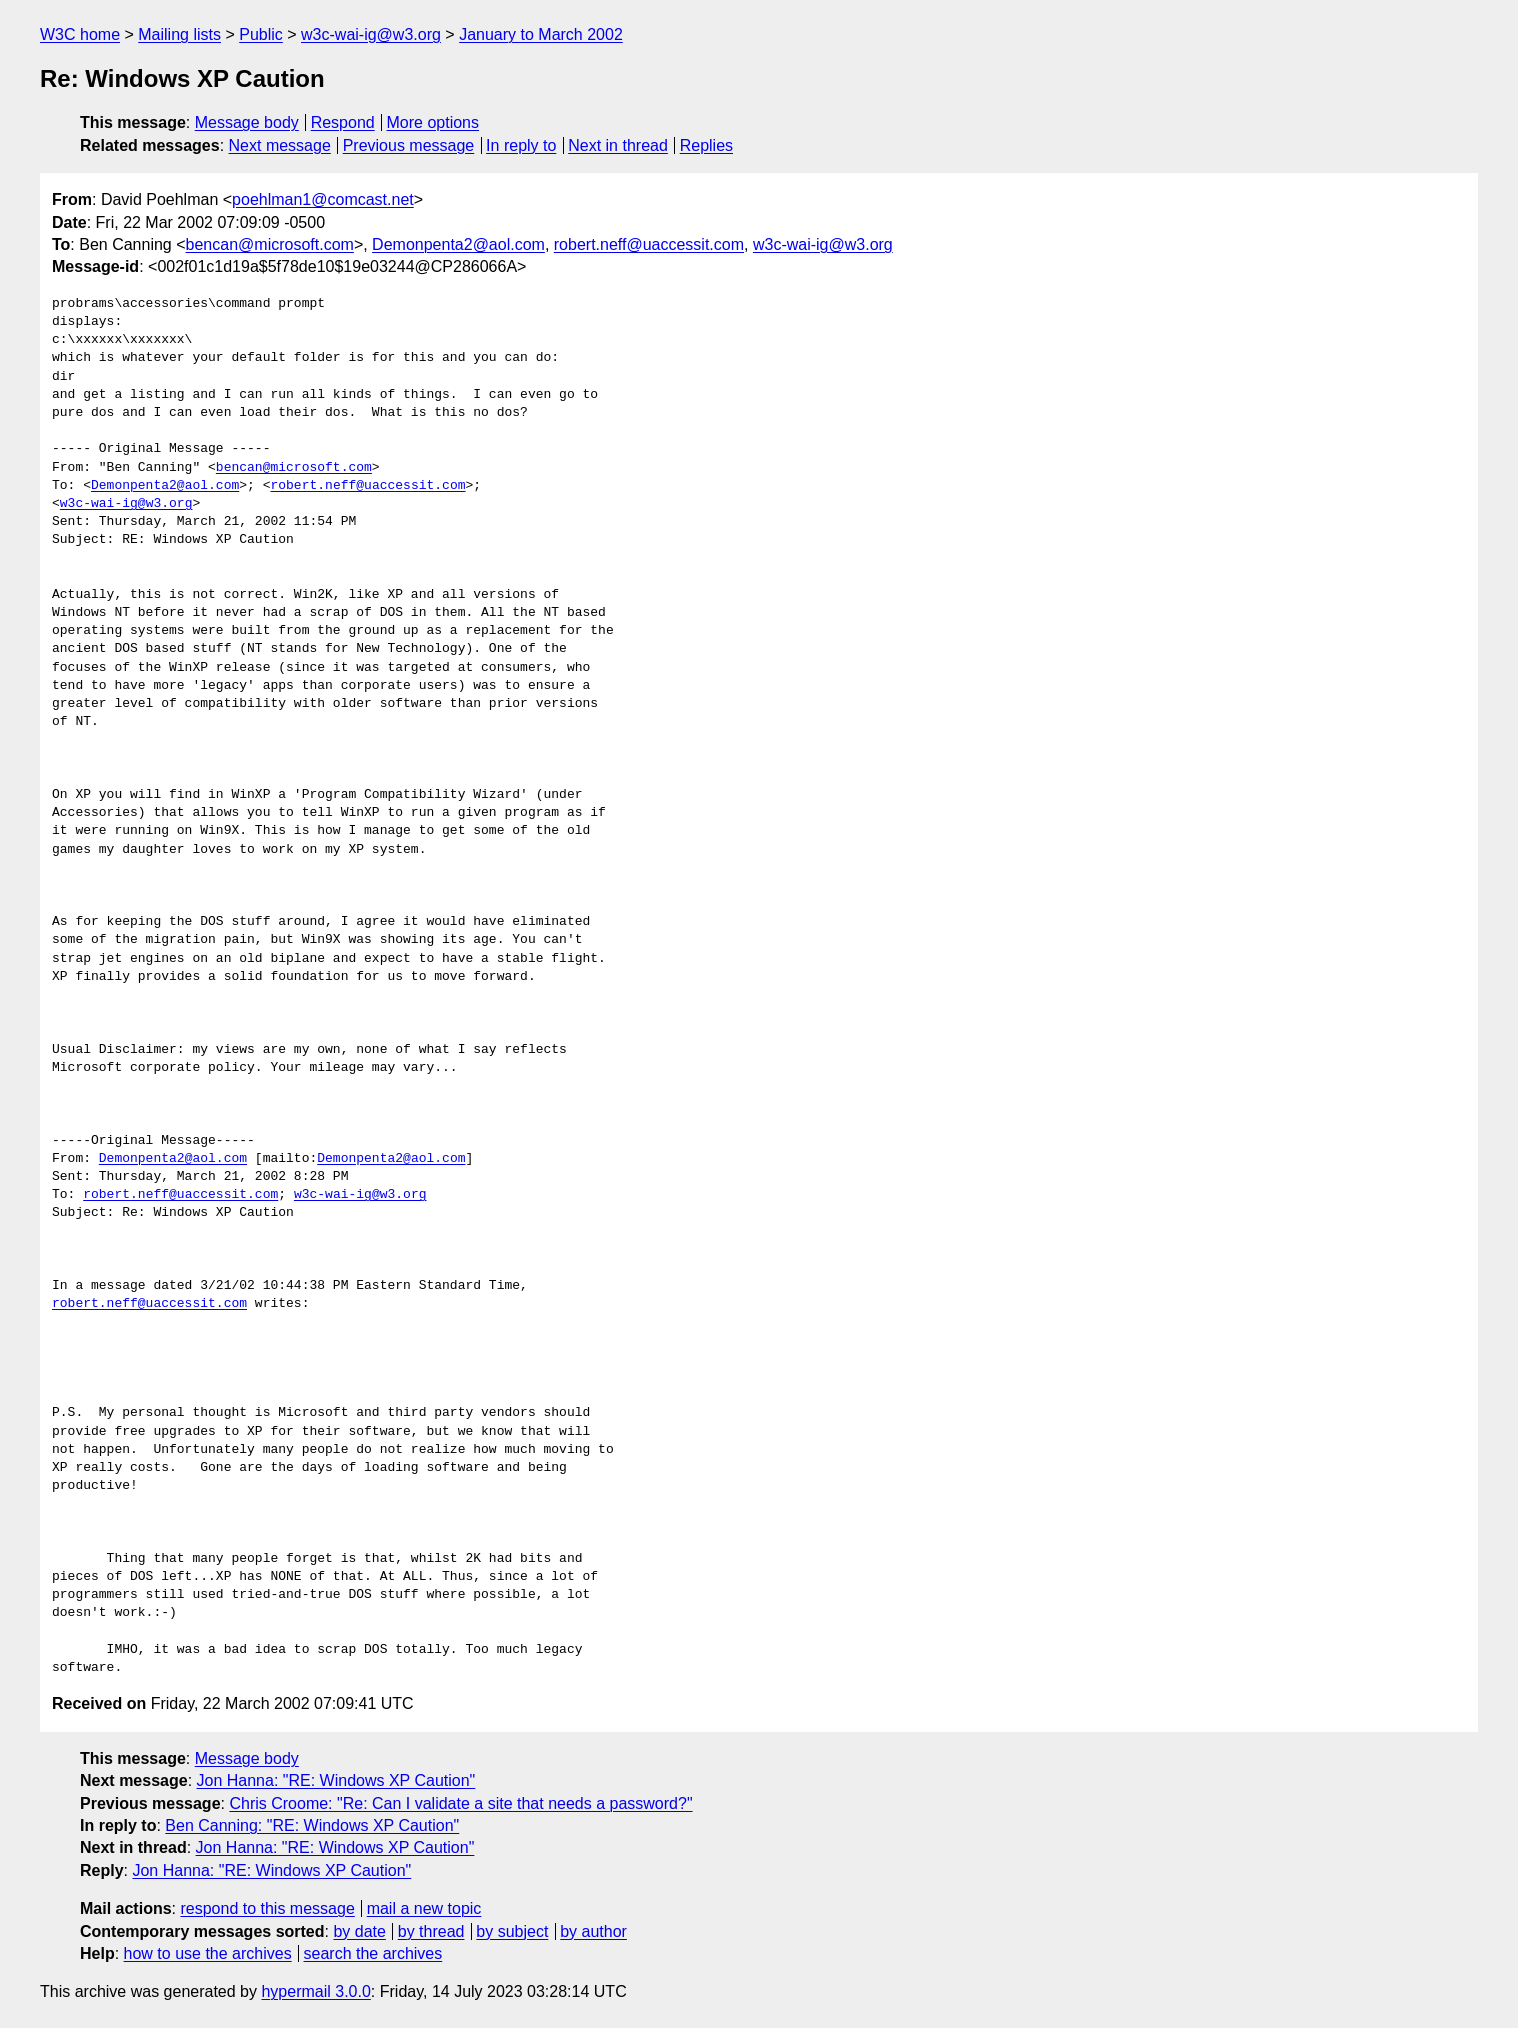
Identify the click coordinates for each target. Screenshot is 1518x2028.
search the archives (373, 1953)
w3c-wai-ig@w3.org (371, 34)
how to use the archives (208, 1953)
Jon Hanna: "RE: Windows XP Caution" (336, 1780)
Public (261, 34)
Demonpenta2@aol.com (458, 244)
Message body (247, 122)
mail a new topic (424, 1908)
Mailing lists (179, 34)
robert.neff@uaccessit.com (649, 244)
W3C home (80, 34)
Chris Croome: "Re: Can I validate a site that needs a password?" (460, 1803)
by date (359, 1931)
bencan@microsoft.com (270, 244)
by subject (512, 1931)
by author (593, 1931)
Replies (706, 145)
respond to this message (267, 1908)
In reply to (521, 145)
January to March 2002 (541, 34)
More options (433, 122)
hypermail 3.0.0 (315, 1991)
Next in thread (618, 145)
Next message (280, 145)
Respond (343, 122)
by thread (431, 1931)
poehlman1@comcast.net (323, 199)
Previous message (409, 145)
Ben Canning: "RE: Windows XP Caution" (312, 1825)
